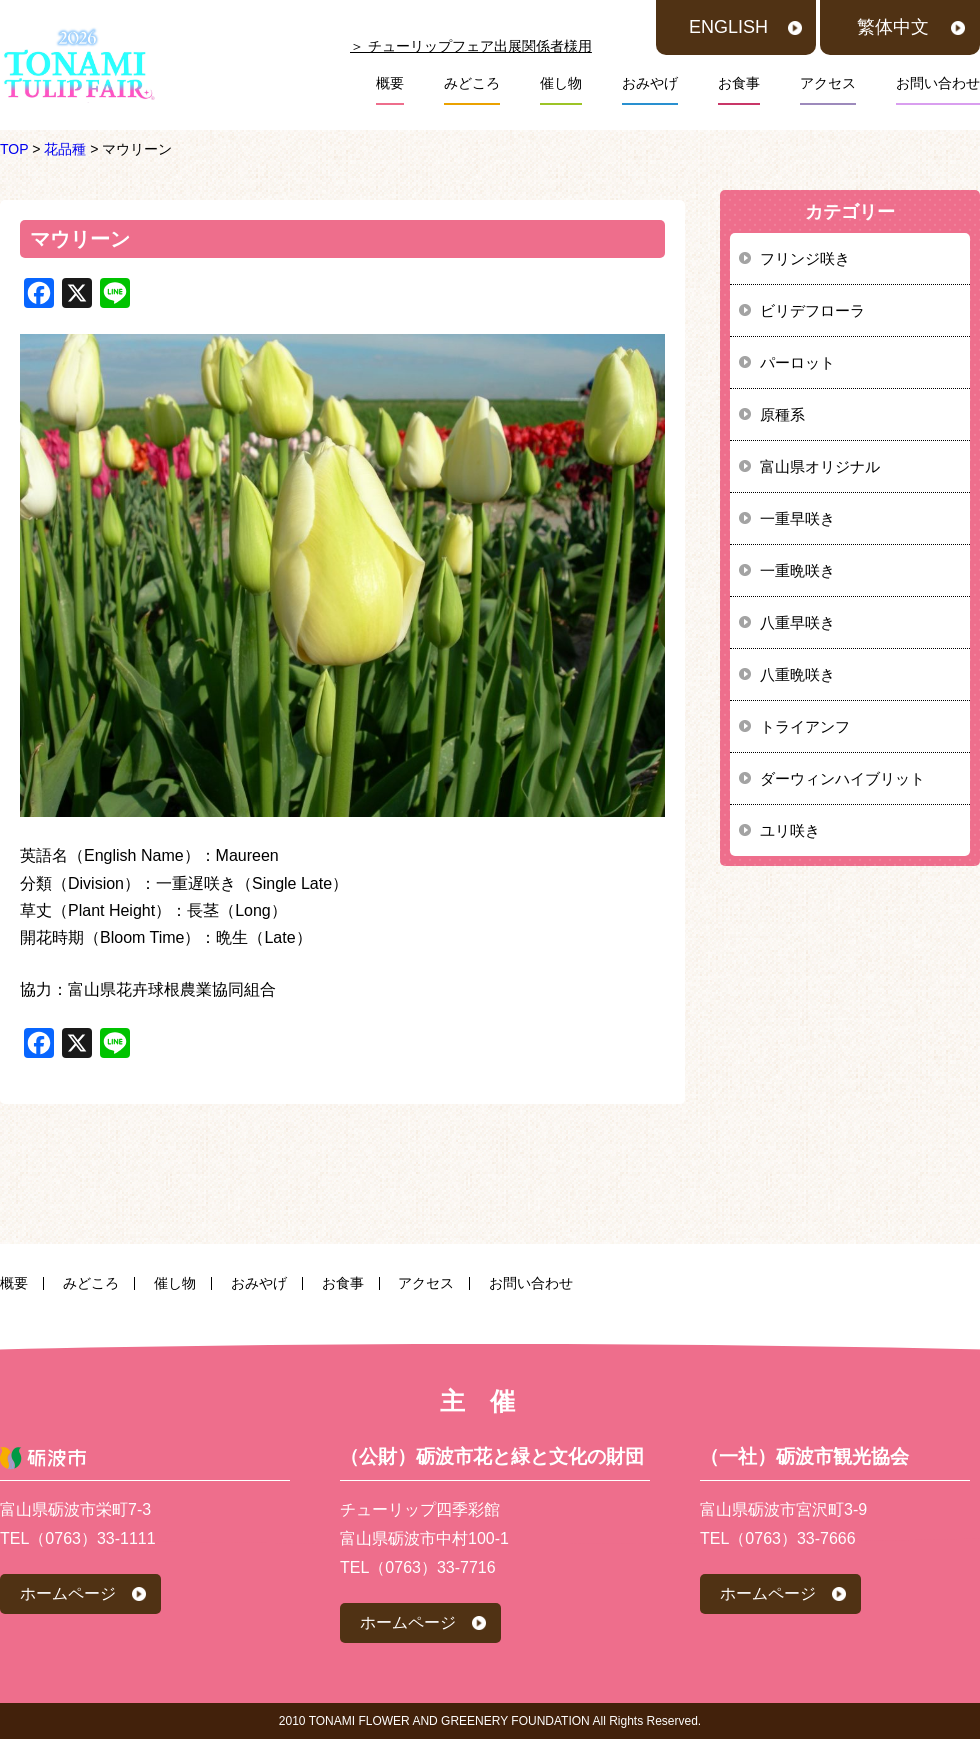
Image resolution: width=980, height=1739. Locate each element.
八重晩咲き (797, 674)
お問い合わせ (938, 83)
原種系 (782, 414)
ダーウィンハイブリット (842, 778)
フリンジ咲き (805, 258)
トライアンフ (805, 726)
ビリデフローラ (812, 310)
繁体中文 (893, 27)
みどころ (472, 83)
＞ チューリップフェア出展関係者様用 (471, 46)
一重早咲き (797, 518)
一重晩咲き (797, 570)
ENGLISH (728, 27)
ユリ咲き (790, 830)
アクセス (828, 83)
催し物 (561, 83)
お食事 (739, 83)
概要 (390, 83)
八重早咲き (797, 622)
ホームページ (68, 1593)
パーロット (797, 362)
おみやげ (650, 83)
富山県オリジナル (820, 466)
